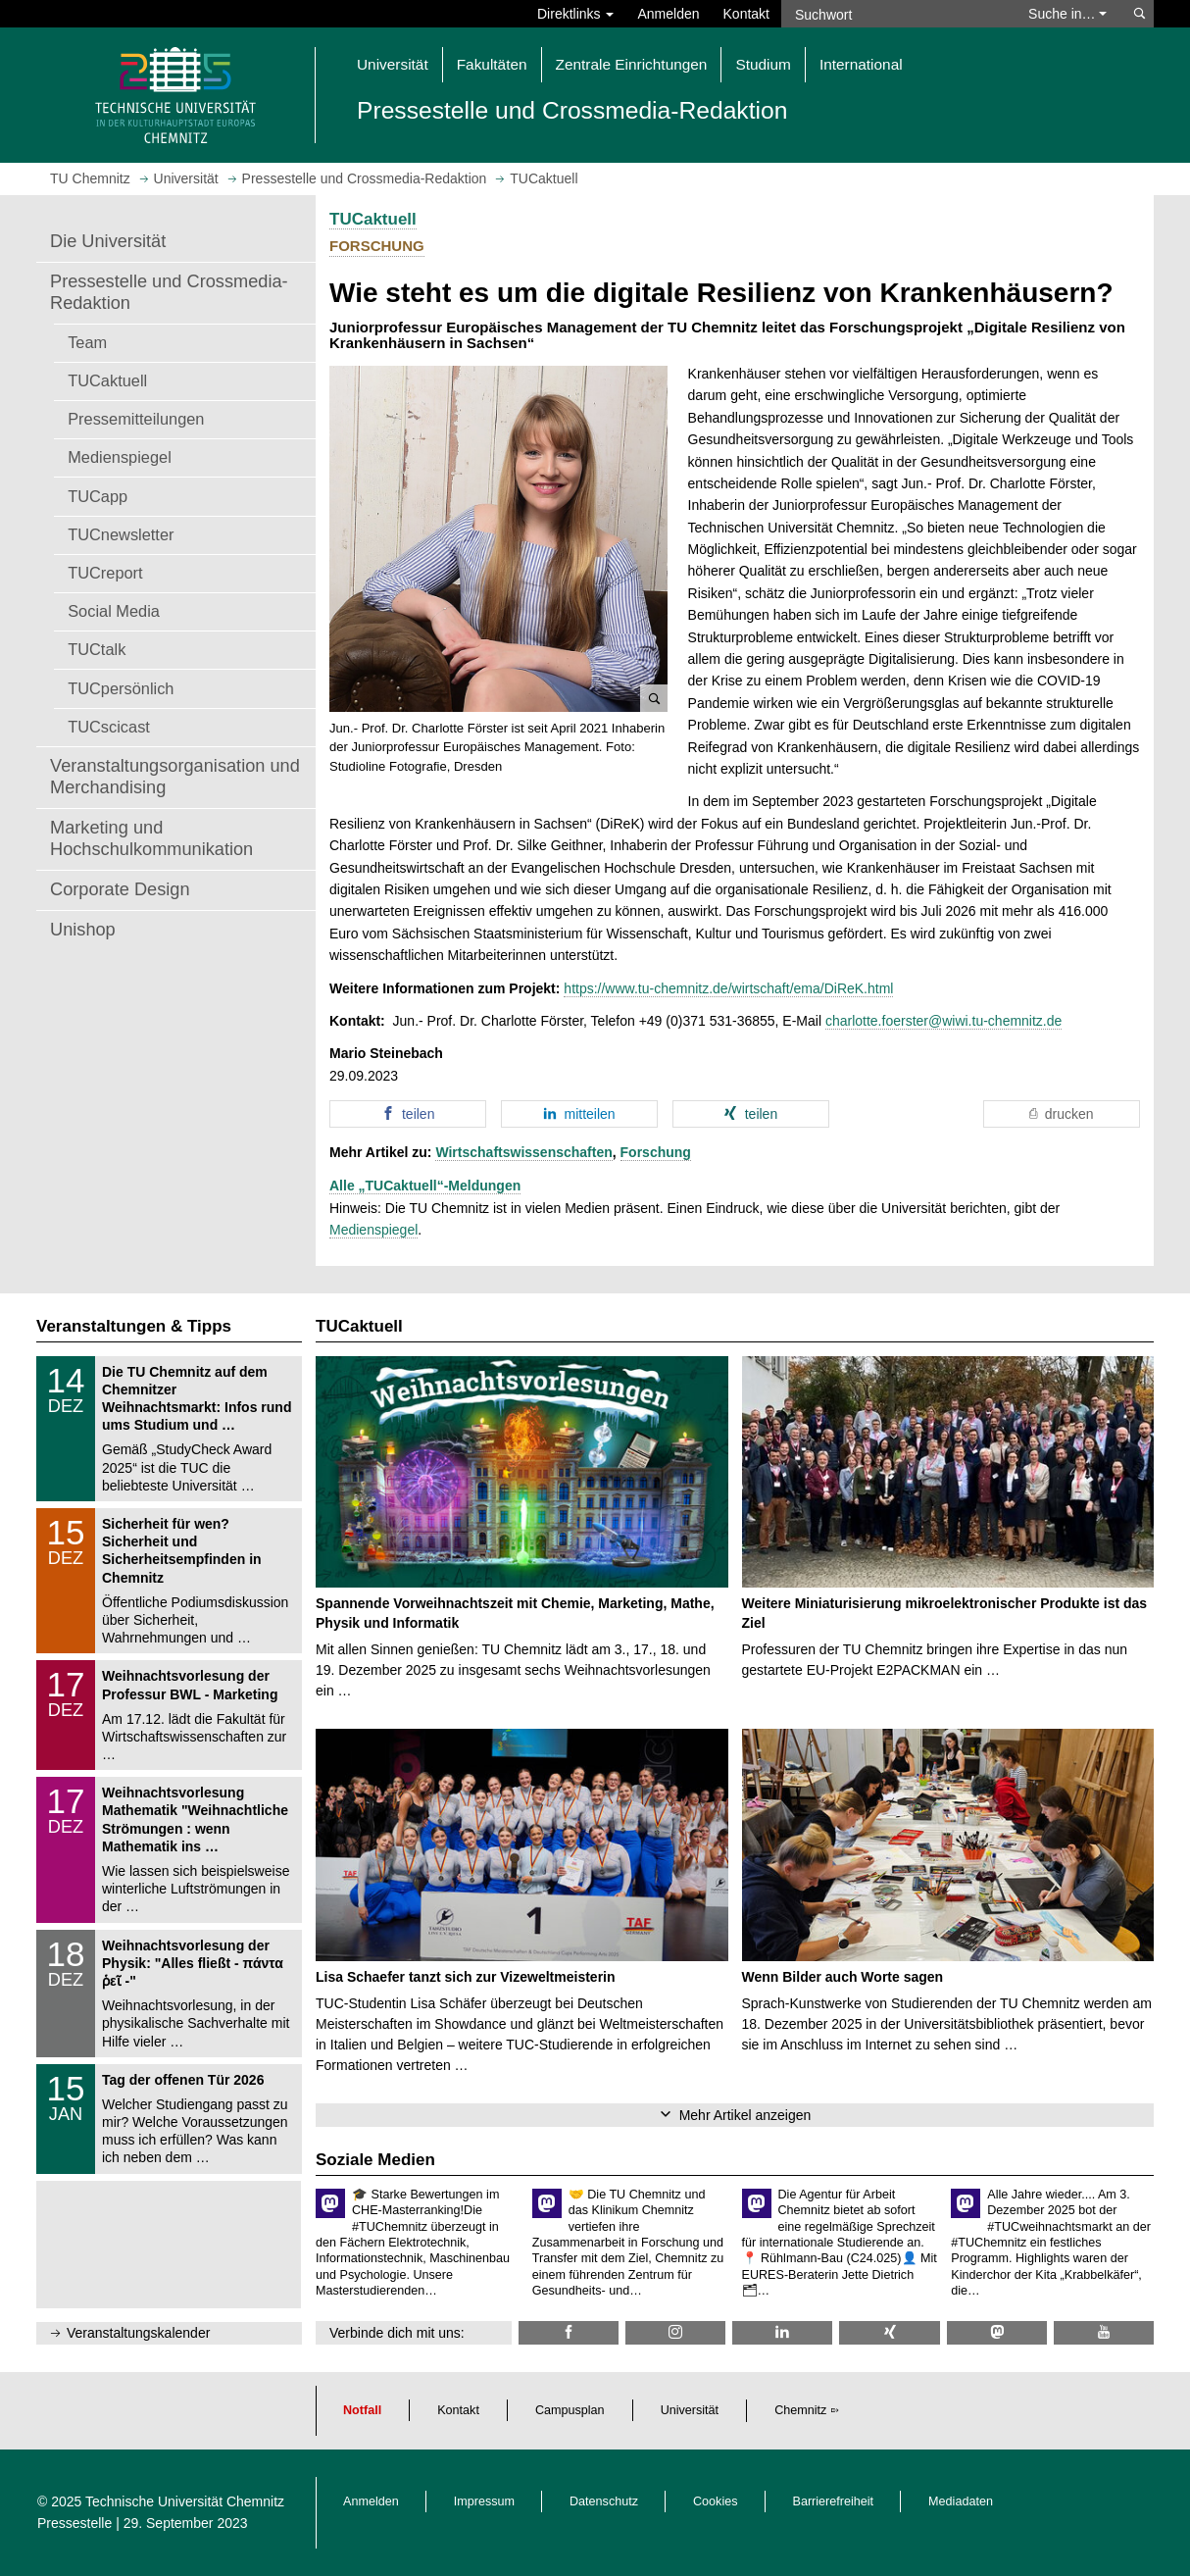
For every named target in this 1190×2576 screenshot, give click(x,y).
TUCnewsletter (121, 534)
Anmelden (668, 14)
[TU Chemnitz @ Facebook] (569, 2332)
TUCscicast (109, 726)
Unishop (83, 929)
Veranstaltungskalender (138, 2333)
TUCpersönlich (121, 688)
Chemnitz (800, 2410)
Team (87, 342)
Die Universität (108, 241)
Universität (690, 2410)
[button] (498, 539)
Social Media (114, 611)
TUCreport (105, 572)
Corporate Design (120, 889)
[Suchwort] (895, 13)
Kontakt (746, 14)
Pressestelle (74, 2523)
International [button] (861, 64)
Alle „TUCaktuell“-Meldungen (425, 1185)
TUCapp (97, 496)
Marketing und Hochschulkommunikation (151, 838)
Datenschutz (604, 2501)
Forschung (655, 1152)
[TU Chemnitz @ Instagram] (675, 2332)
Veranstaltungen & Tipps (133, 1326)
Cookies (715, 2501)
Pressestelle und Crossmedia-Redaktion (169, 292)
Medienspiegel (120, 457)
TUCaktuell (107, 380)
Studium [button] (762, 64)
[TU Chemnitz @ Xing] (889, 2332)
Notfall (362, 2410)
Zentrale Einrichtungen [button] (632, 64)
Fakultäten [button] (492, 64)
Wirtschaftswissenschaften (523, 1152)
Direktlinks (575, 14)
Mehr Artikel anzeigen (745, 2115)
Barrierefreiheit (833, 2501)
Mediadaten (960, 2501)
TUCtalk (96, 649)
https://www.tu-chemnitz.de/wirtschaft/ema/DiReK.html (728, 988)
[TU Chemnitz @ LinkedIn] (782, 2332)
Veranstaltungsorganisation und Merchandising (175, 776)
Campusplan (570, 2410)
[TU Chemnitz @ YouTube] (1104, 2332)
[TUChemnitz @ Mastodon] (997, 2332)
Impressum (484, 2501)
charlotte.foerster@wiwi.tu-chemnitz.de (943, 1021)
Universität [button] (392, 64)
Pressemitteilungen (136, 419)
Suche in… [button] (1067, 14)
